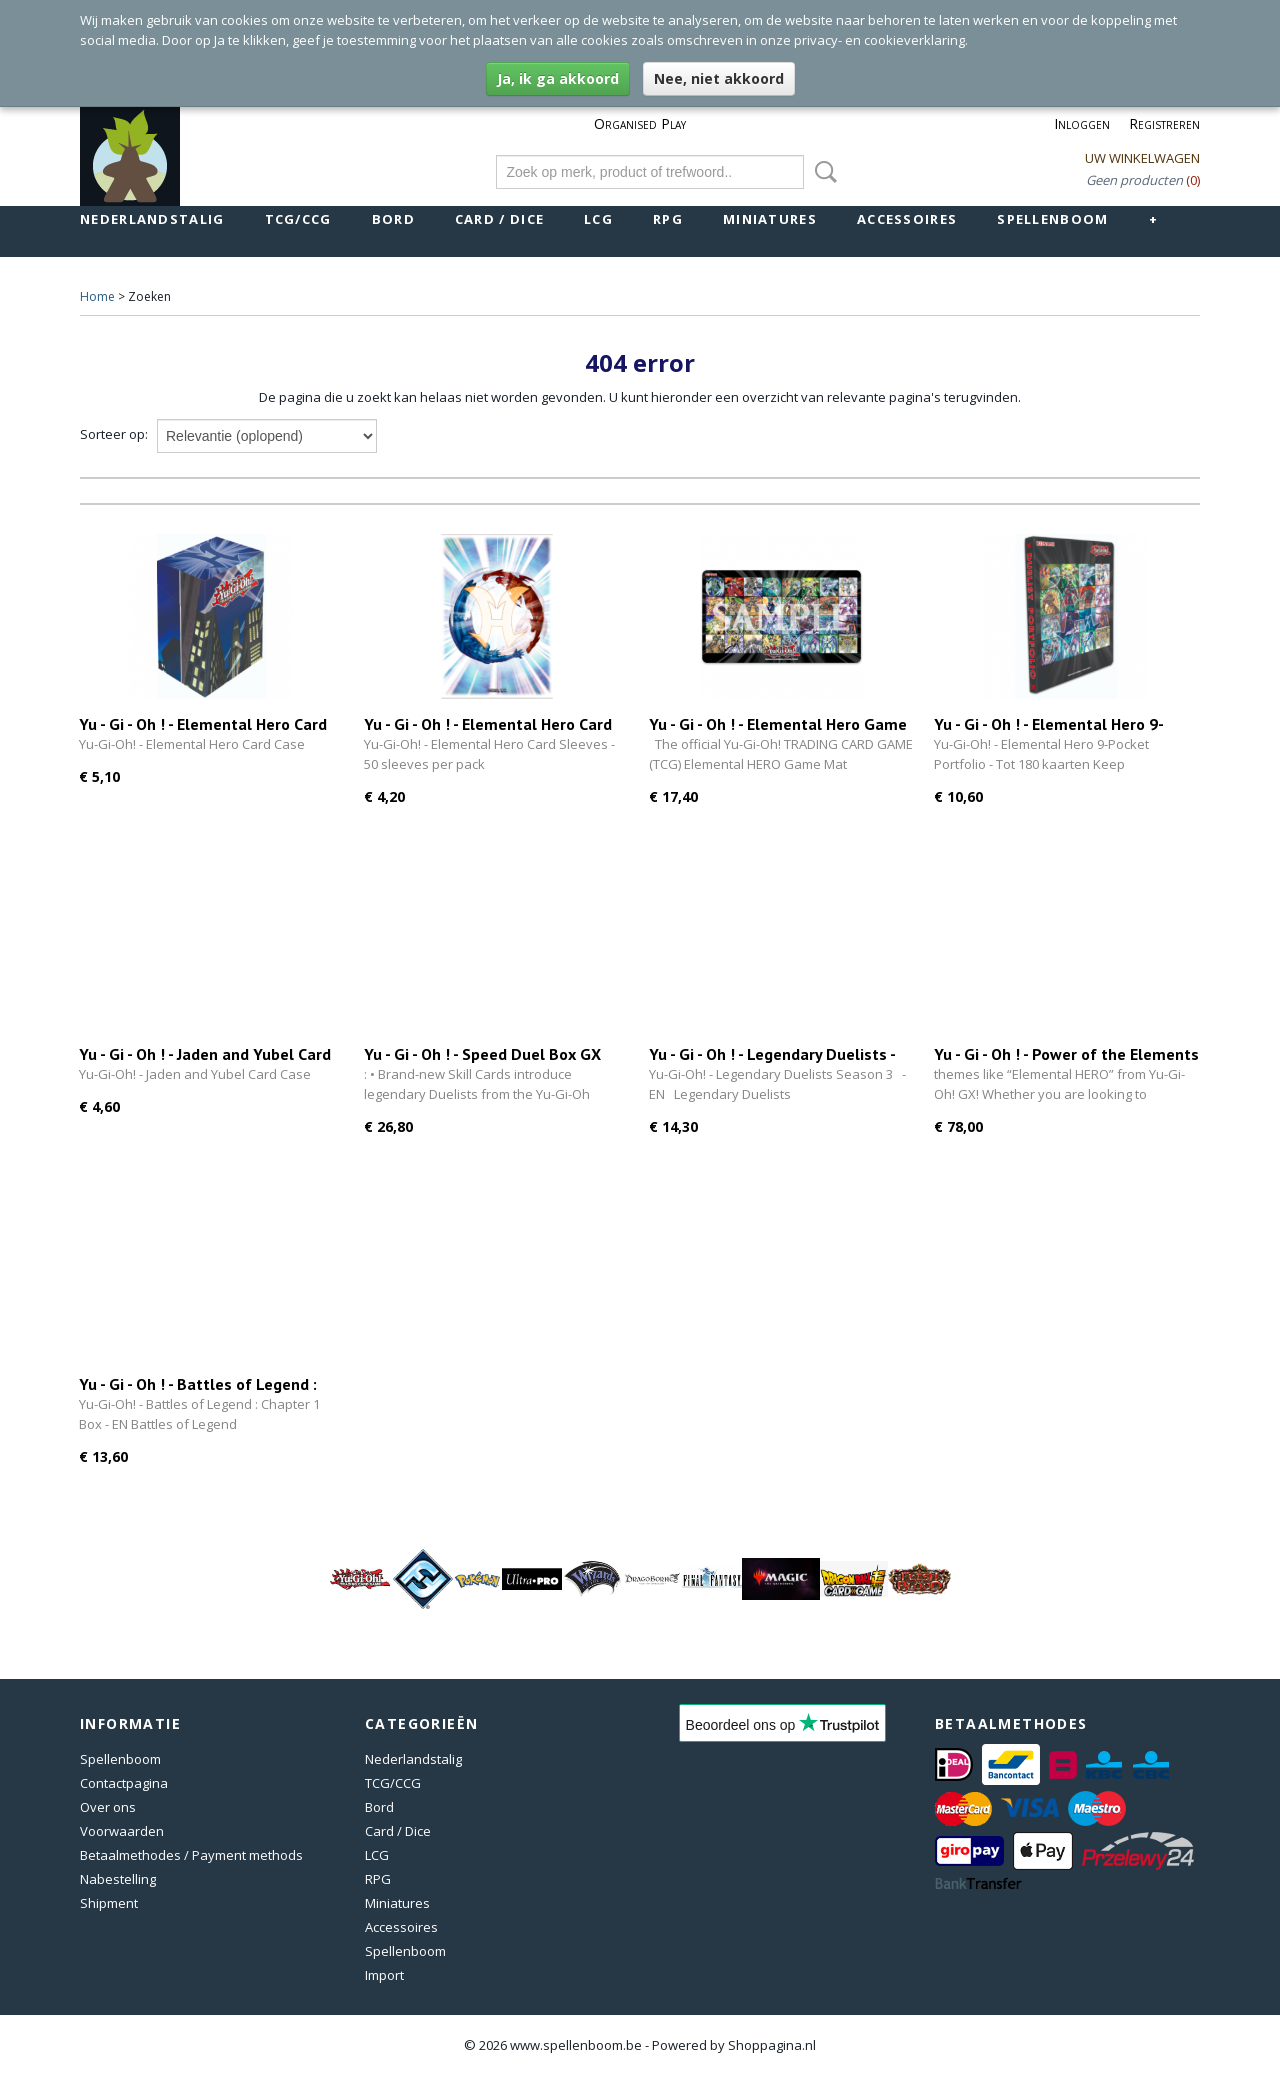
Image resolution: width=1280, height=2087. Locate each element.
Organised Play (640, 123)
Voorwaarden (122, 1831)
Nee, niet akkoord (719, 78)
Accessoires (907, 219)
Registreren (1164, 123)
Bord (393, 219)
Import (384, 1975)
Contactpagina (124, 1783)
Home (97, 296)
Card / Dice (499, 219)
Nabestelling (118, 1879)
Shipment (109, 1903)
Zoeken (822, 172)
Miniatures (770, 219)
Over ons (108, 1807)
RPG (668, 219)
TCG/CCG (298, 219)
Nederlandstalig (152, 219)
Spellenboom (1052, 219)
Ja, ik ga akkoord (558, 78)
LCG (598, 219)
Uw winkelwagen (1142, 158)
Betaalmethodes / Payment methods (191, 1855)
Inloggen (1082, 123)
